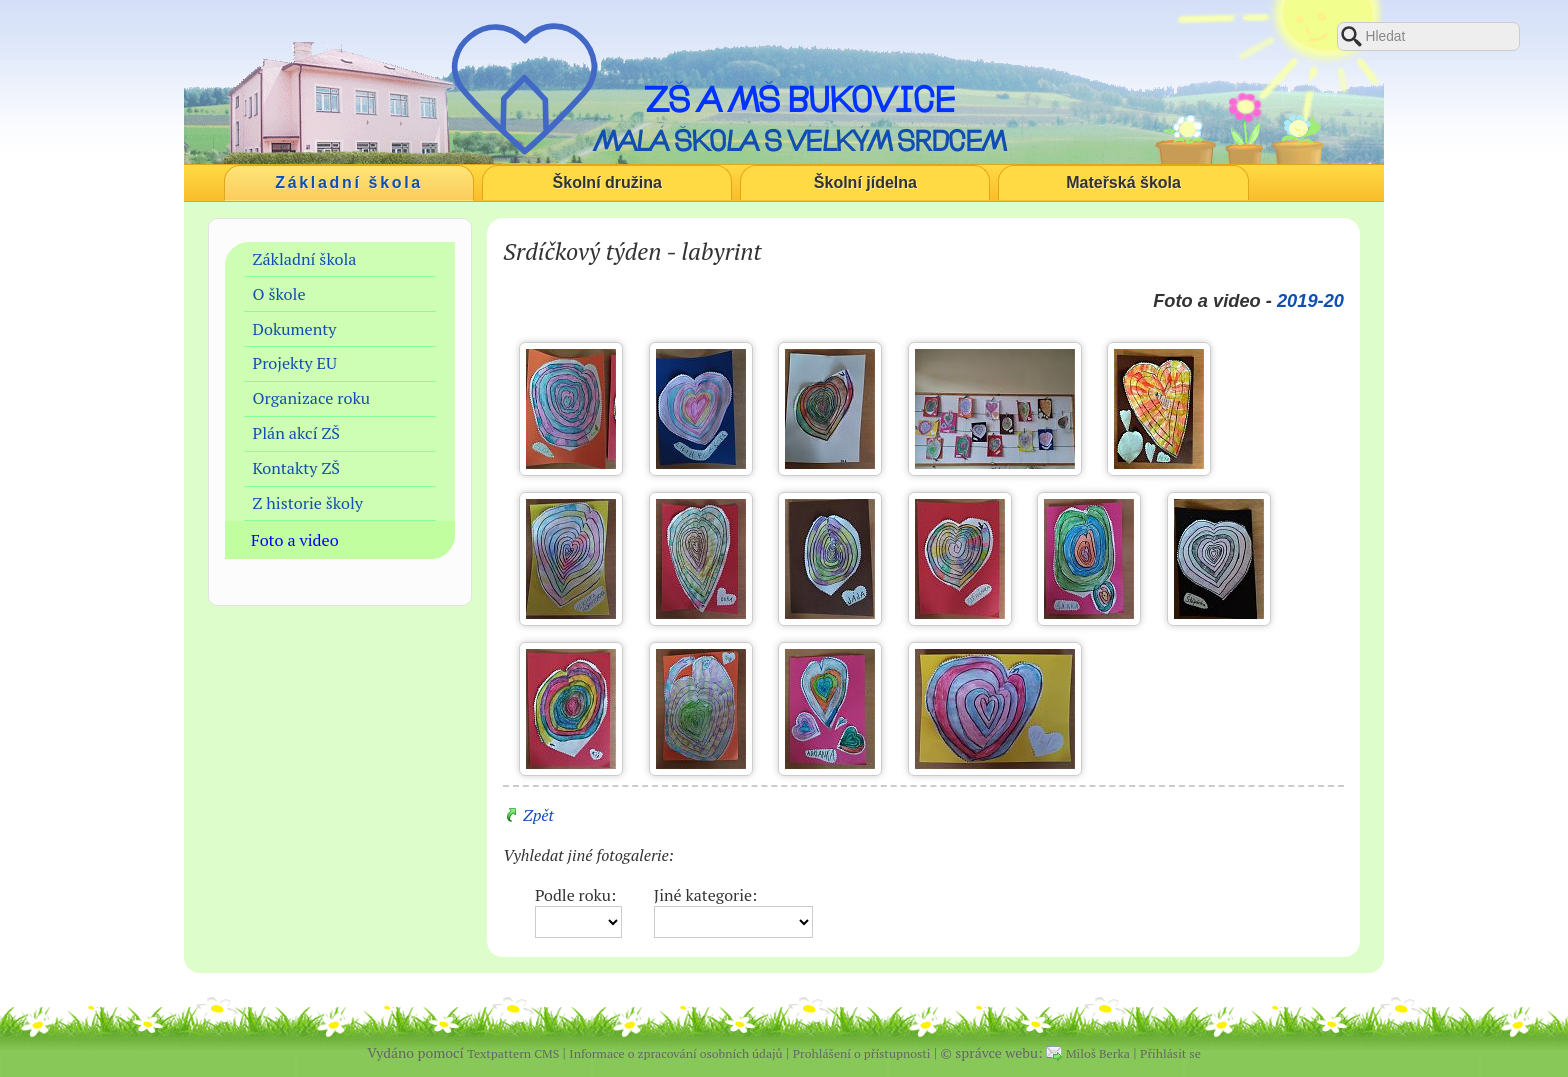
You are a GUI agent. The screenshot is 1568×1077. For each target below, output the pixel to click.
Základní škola (349, 182)
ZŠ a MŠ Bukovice (799, 99)
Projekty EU (295, 363)
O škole (279, 294)
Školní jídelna (865, 182)
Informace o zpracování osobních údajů (675, 1053)
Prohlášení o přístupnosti (862, 1053)
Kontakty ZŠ (296, 468)
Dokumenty (295, 329)
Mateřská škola (1123, 182)
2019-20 (1310, 300)
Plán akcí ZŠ (296, 433)
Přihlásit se (1170, 1053)
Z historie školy (308, 503)
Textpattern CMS (513, 1053)
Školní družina (607, 182)
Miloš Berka (1098, 1053)
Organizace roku (312, 398)
